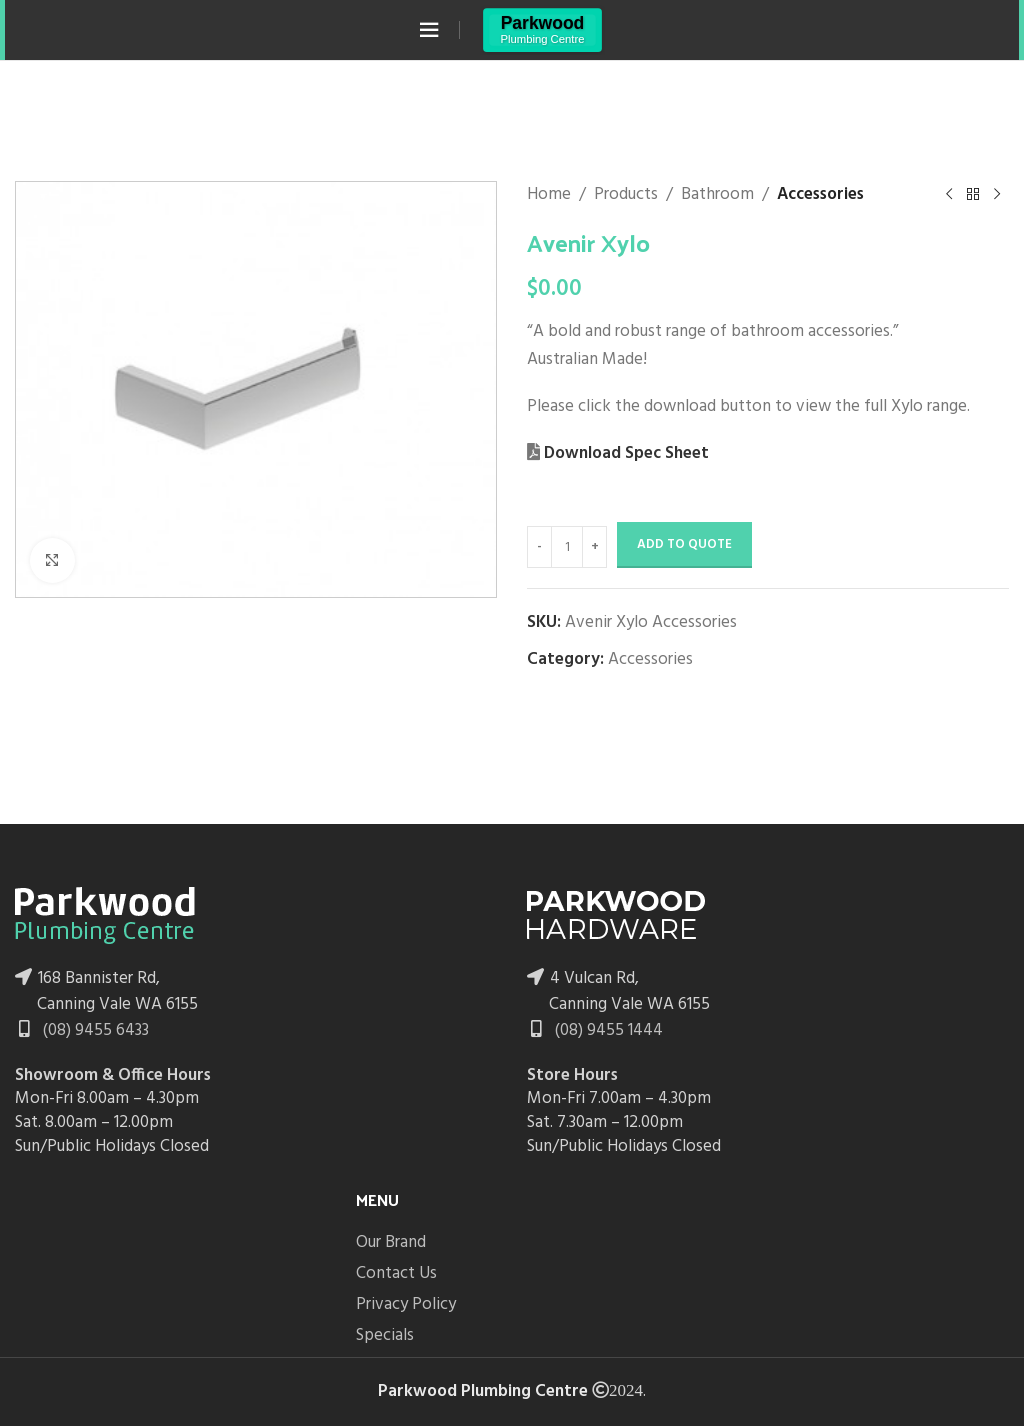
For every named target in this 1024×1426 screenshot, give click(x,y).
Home (549, 194)
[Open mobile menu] (429, 30)
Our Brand (391, 1242)
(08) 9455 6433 (94, 1030)
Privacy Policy (406, 1304)
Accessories (820, 194)
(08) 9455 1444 (607, 1030)
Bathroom (717, 194)
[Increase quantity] (594, 547)
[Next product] (997, 195)
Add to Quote (684, 544)
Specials (385, 1335)
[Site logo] (542, 29)
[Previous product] (949, 195)
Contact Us (396, 1273)
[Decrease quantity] (539, 547)
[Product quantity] (567, 547)
